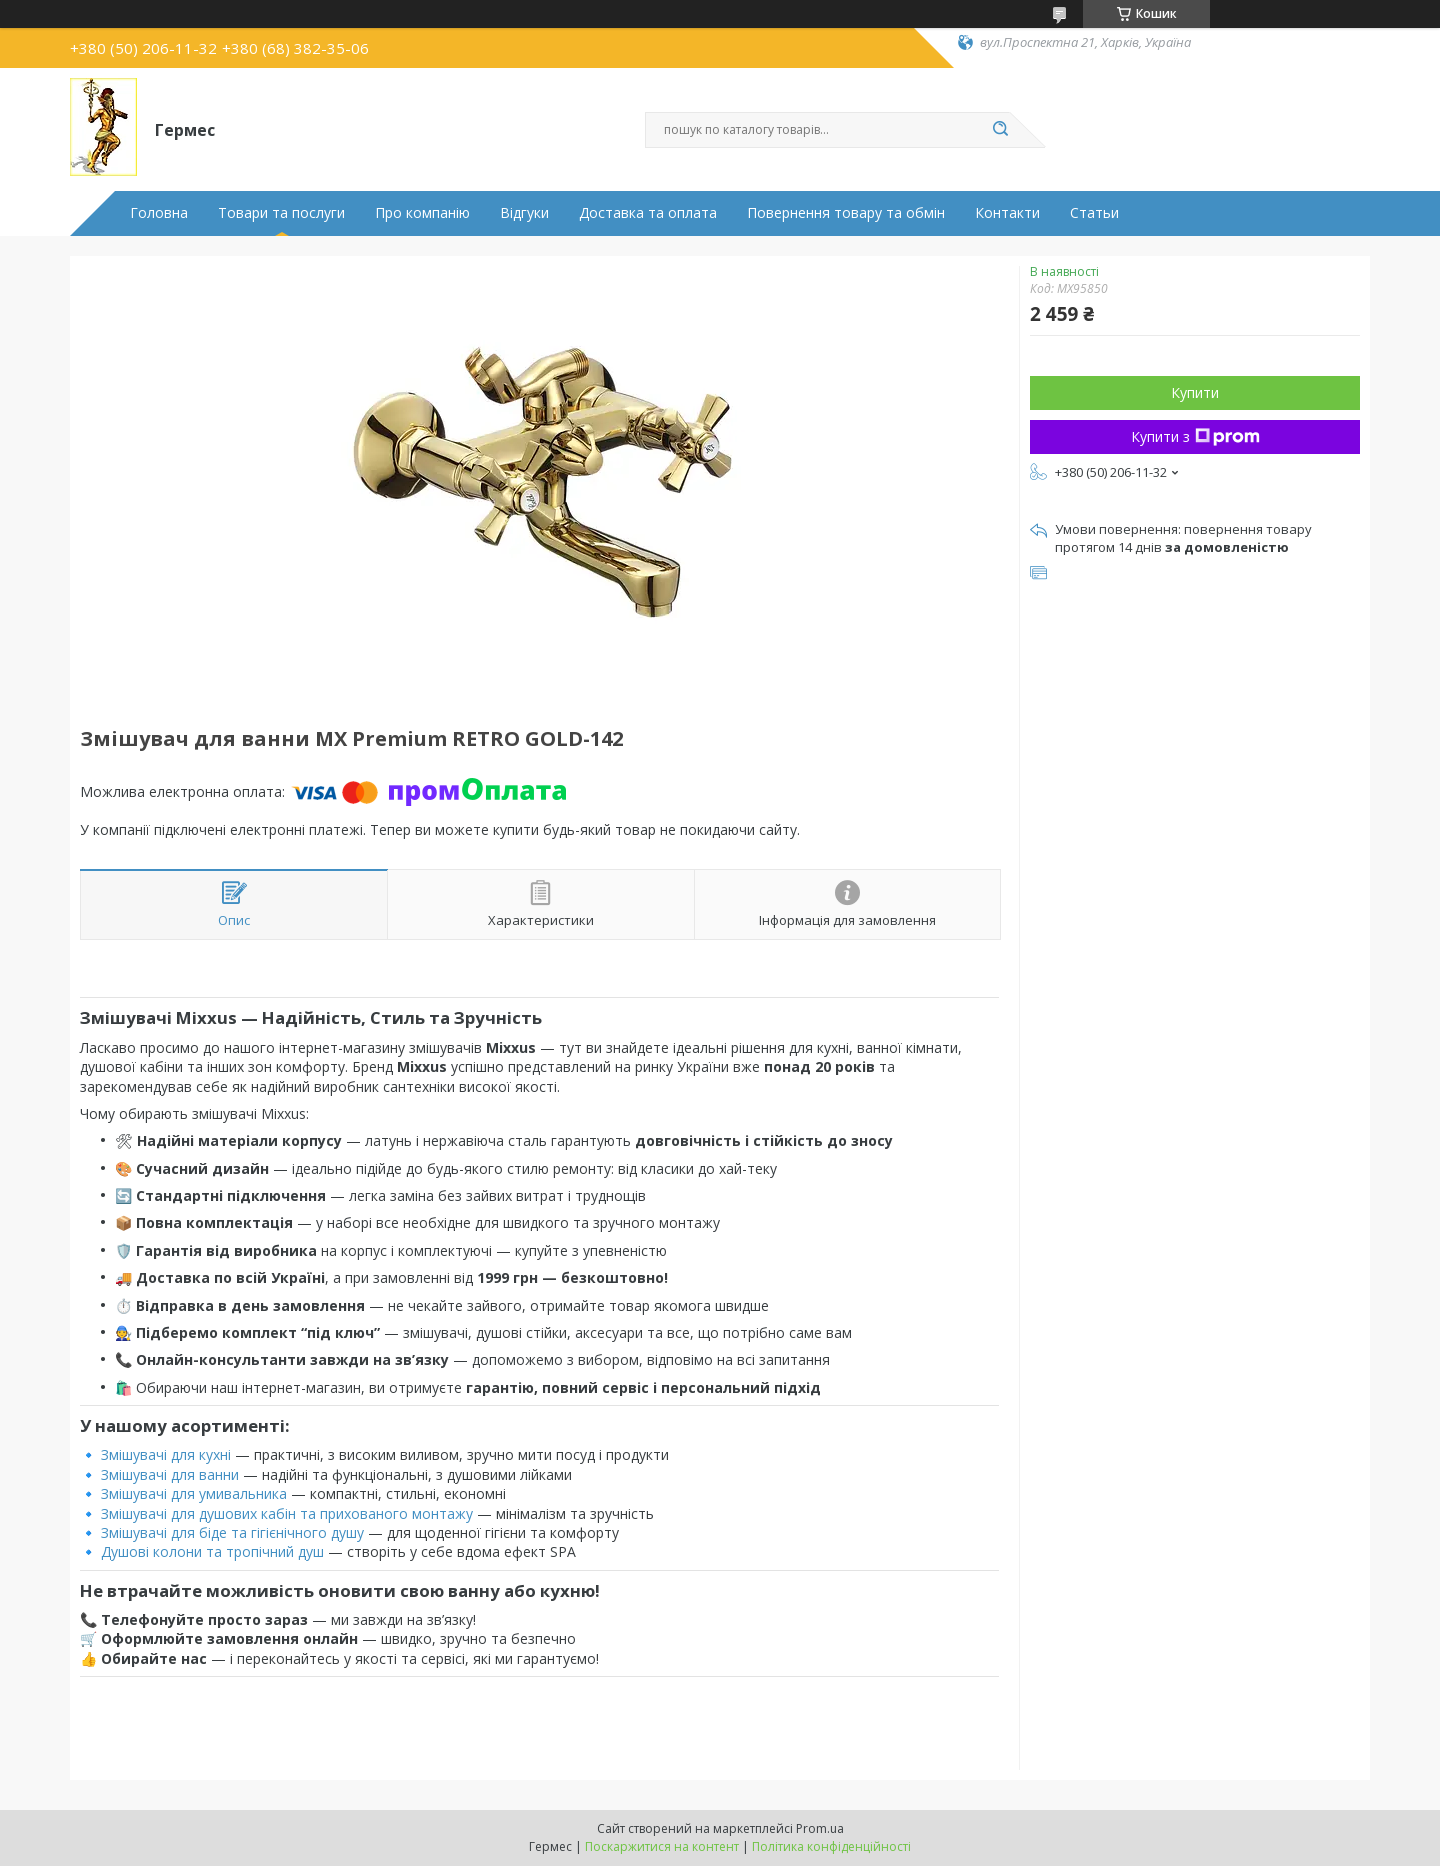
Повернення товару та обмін (846, 213)
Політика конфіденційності (831, 1846)
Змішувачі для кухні (166, 1454)
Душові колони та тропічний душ (212, 1551)
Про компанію (422, 213)
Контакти (1007, 213)
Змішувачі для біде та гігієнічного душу (232, 1532)
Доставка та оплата (648, 213)
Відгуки (524, 213)
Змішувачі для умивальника (194, 1493)
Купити (1195, 392)
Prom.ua (820, 1828)
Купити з (1195, 436)
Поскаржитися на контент (662, 1846)
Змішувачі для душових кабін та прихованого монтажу (287, 1513)
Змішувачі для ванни (170, 1474)
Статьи (1094, 213)
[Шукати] (1000, 130)
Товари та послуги (281, 213)
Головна (159, 213)
